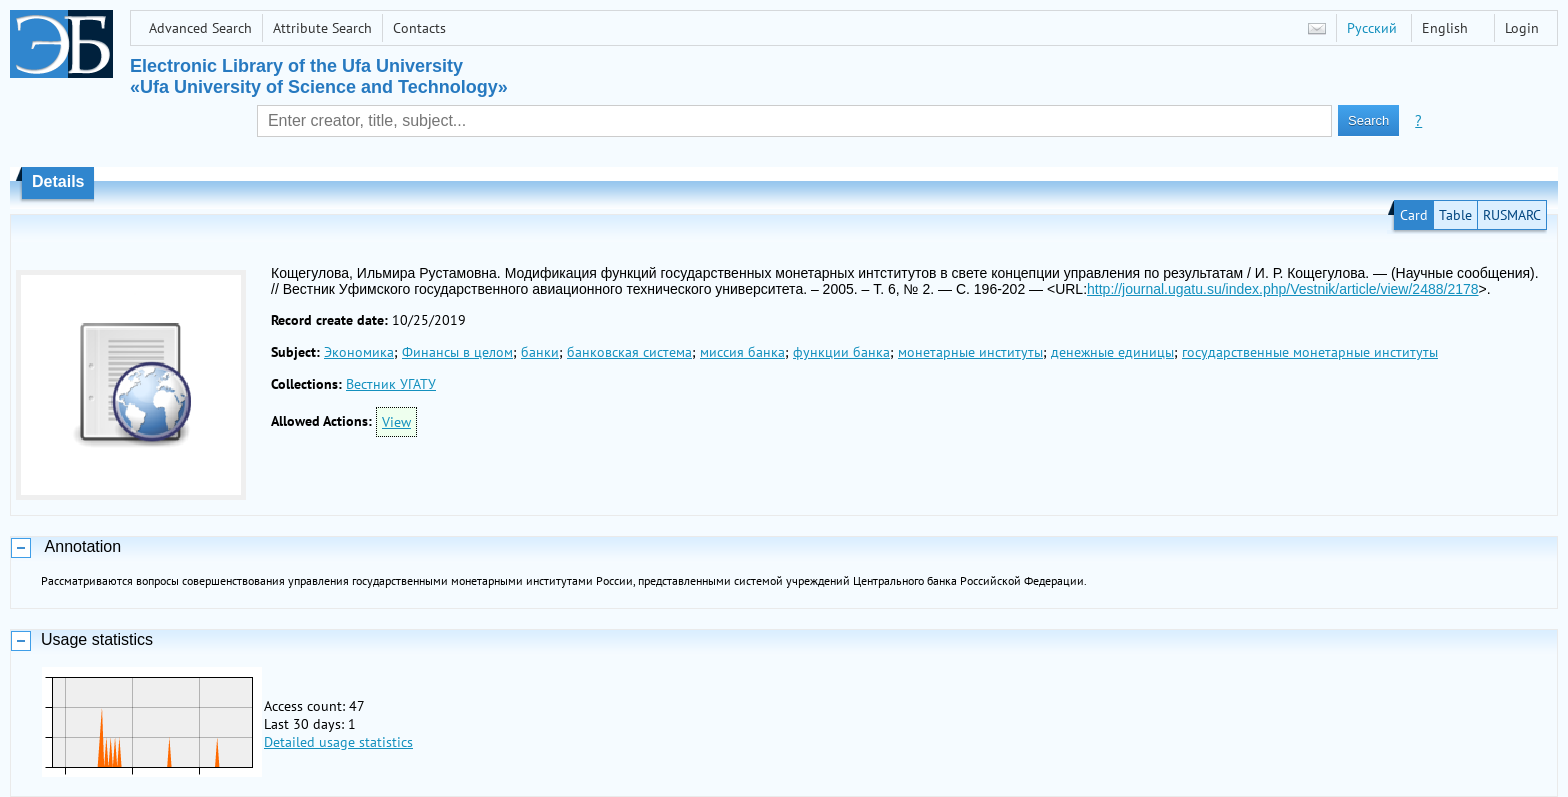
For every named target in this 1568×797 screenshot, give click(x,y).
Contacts (419, 28)
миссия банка (742, 352)
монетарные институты (970, 352)
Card (1414, 215)
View (396, 422)
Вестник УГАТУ (391, 384)
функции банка (841, 352)
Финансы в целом (457, 352)
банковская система (629, 352)
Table (1455, 215)
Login (1522, 28)
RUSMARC (1512, 215)
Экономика (359, 352)
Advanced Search (200, 28)
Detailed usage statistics (338, 742)
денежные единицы (1112, 352)
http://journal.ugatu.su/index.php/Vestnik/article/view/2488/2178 (1282, 289)
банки (540, 352)
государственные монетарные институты (1310, 352)
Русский (1372, 28)
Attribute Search (322, 28)
